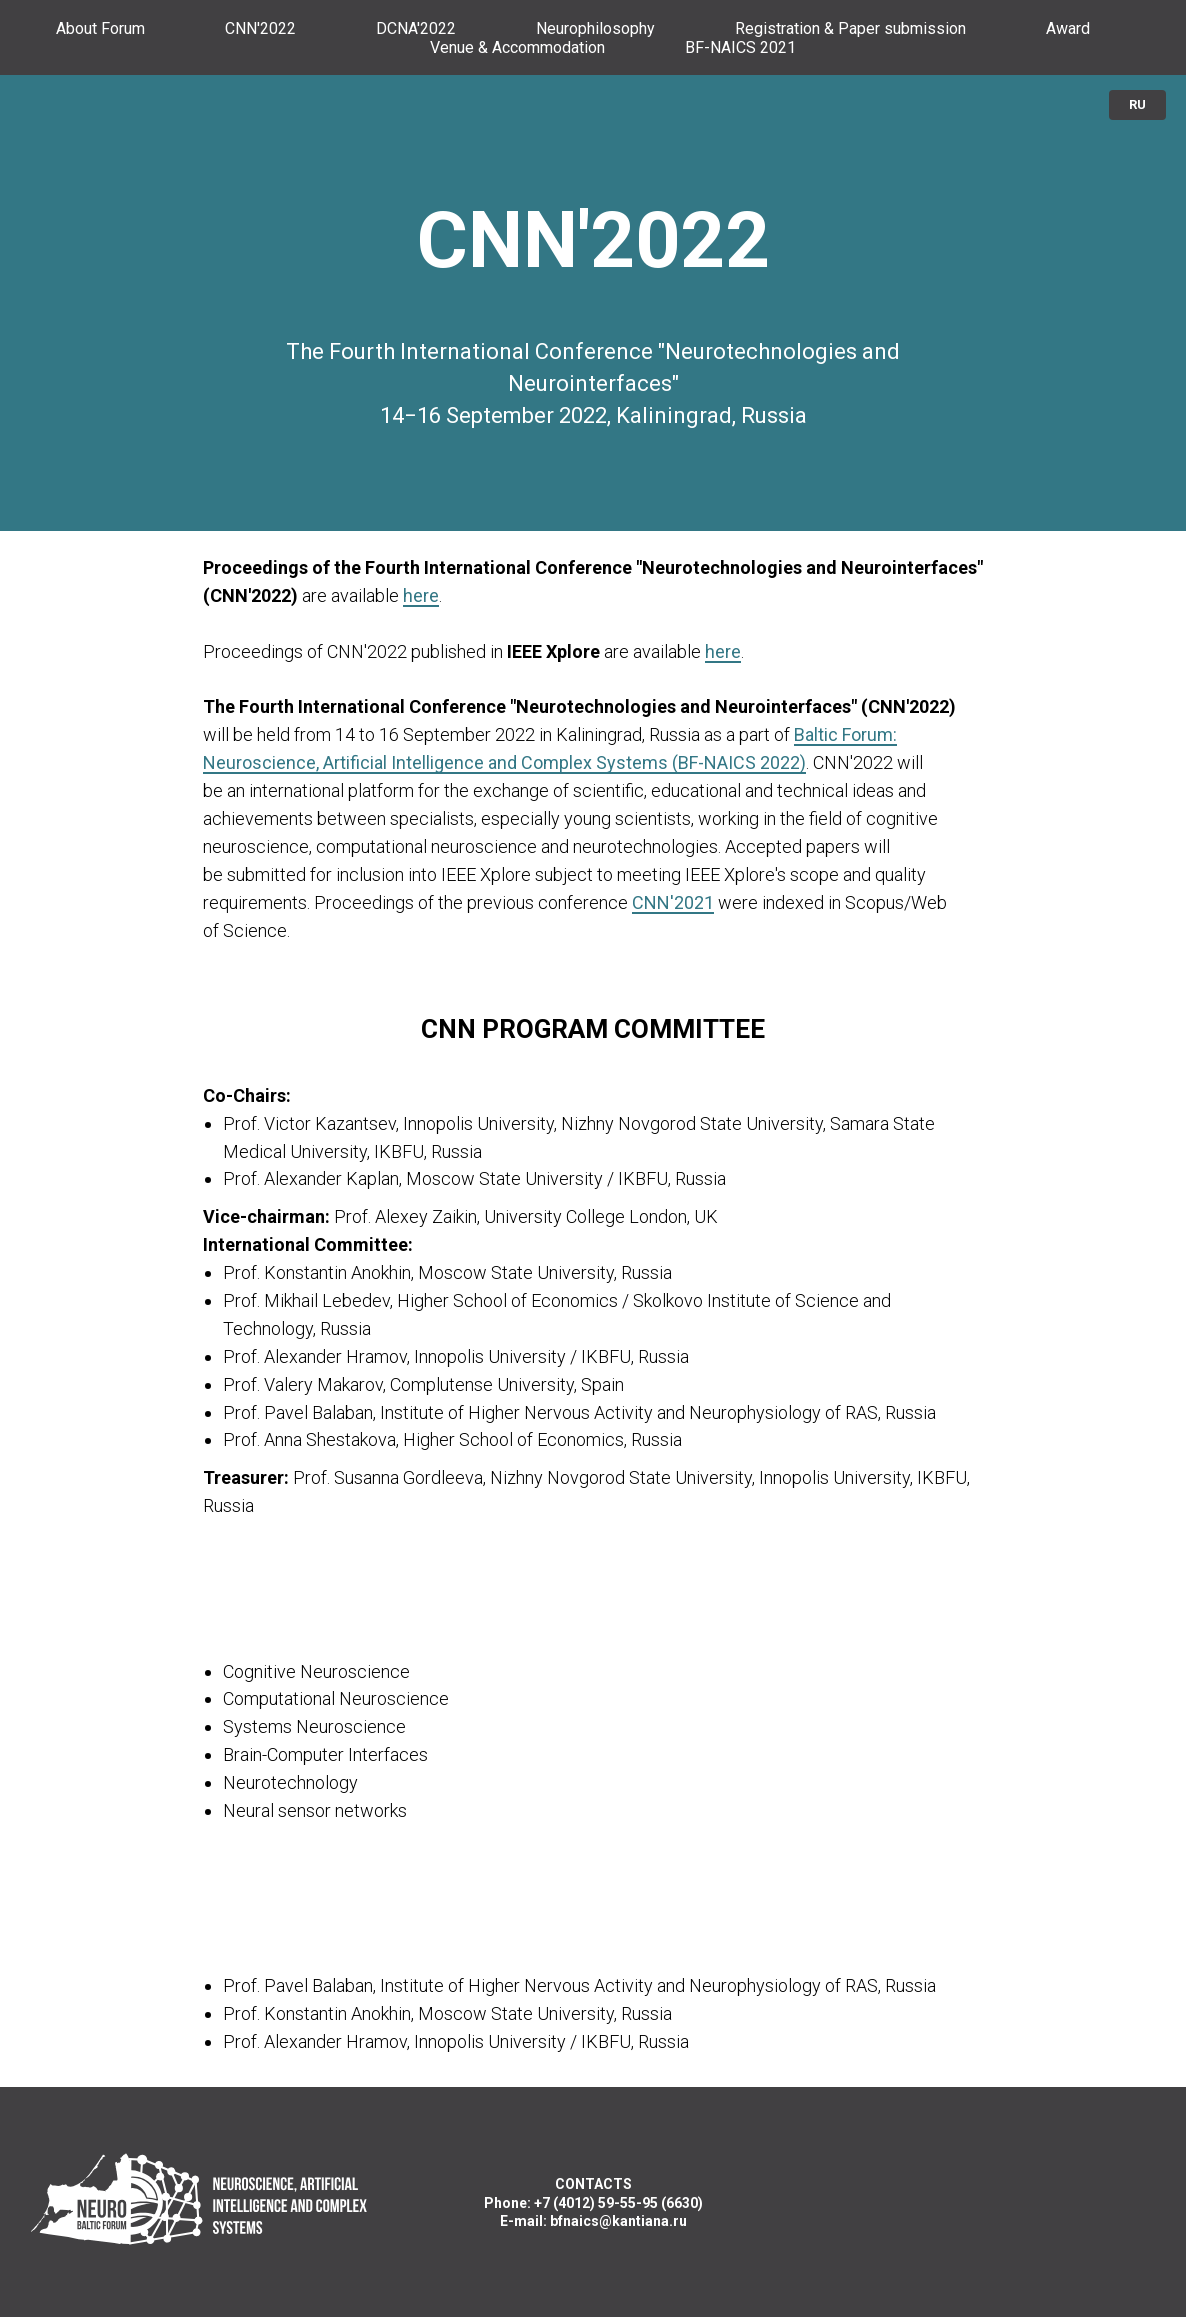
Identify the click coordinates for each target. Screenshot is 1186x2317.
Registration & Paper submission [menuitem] (850, 28)
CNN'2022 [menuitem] (260, 28)
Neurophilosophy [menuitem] (595, 28)
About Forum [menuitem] (100, 28)
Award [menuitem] (1068, 28)
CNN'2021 (673, 902)
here (421, 595)
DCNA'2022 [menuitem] (416, 28)
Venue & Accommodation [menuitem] (517, 47)
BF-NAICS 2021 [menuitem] (740, 47)
